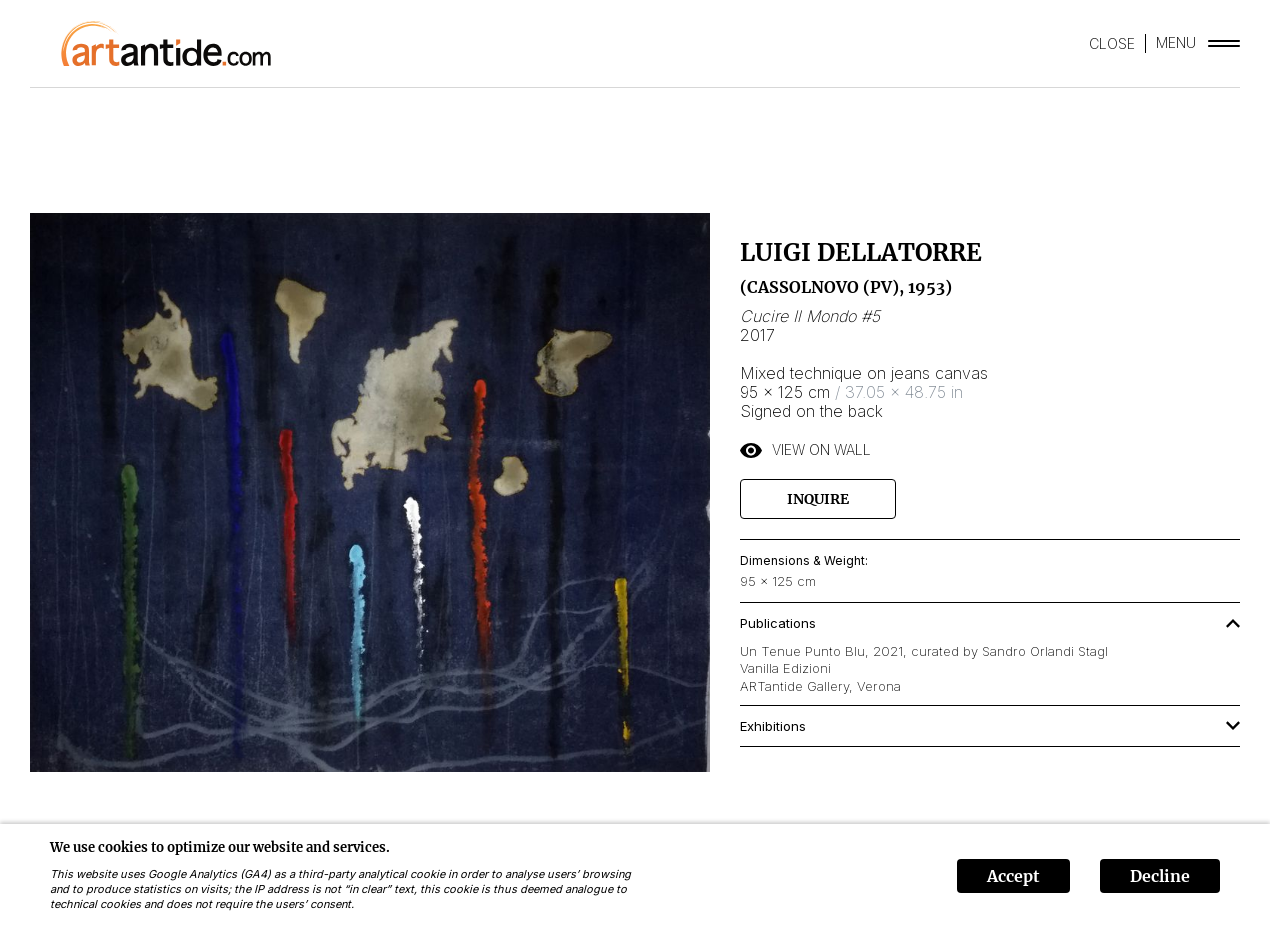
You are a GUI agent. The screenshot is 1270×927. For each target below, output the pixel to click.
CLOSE (1112, 43)
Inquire (818, 499)
